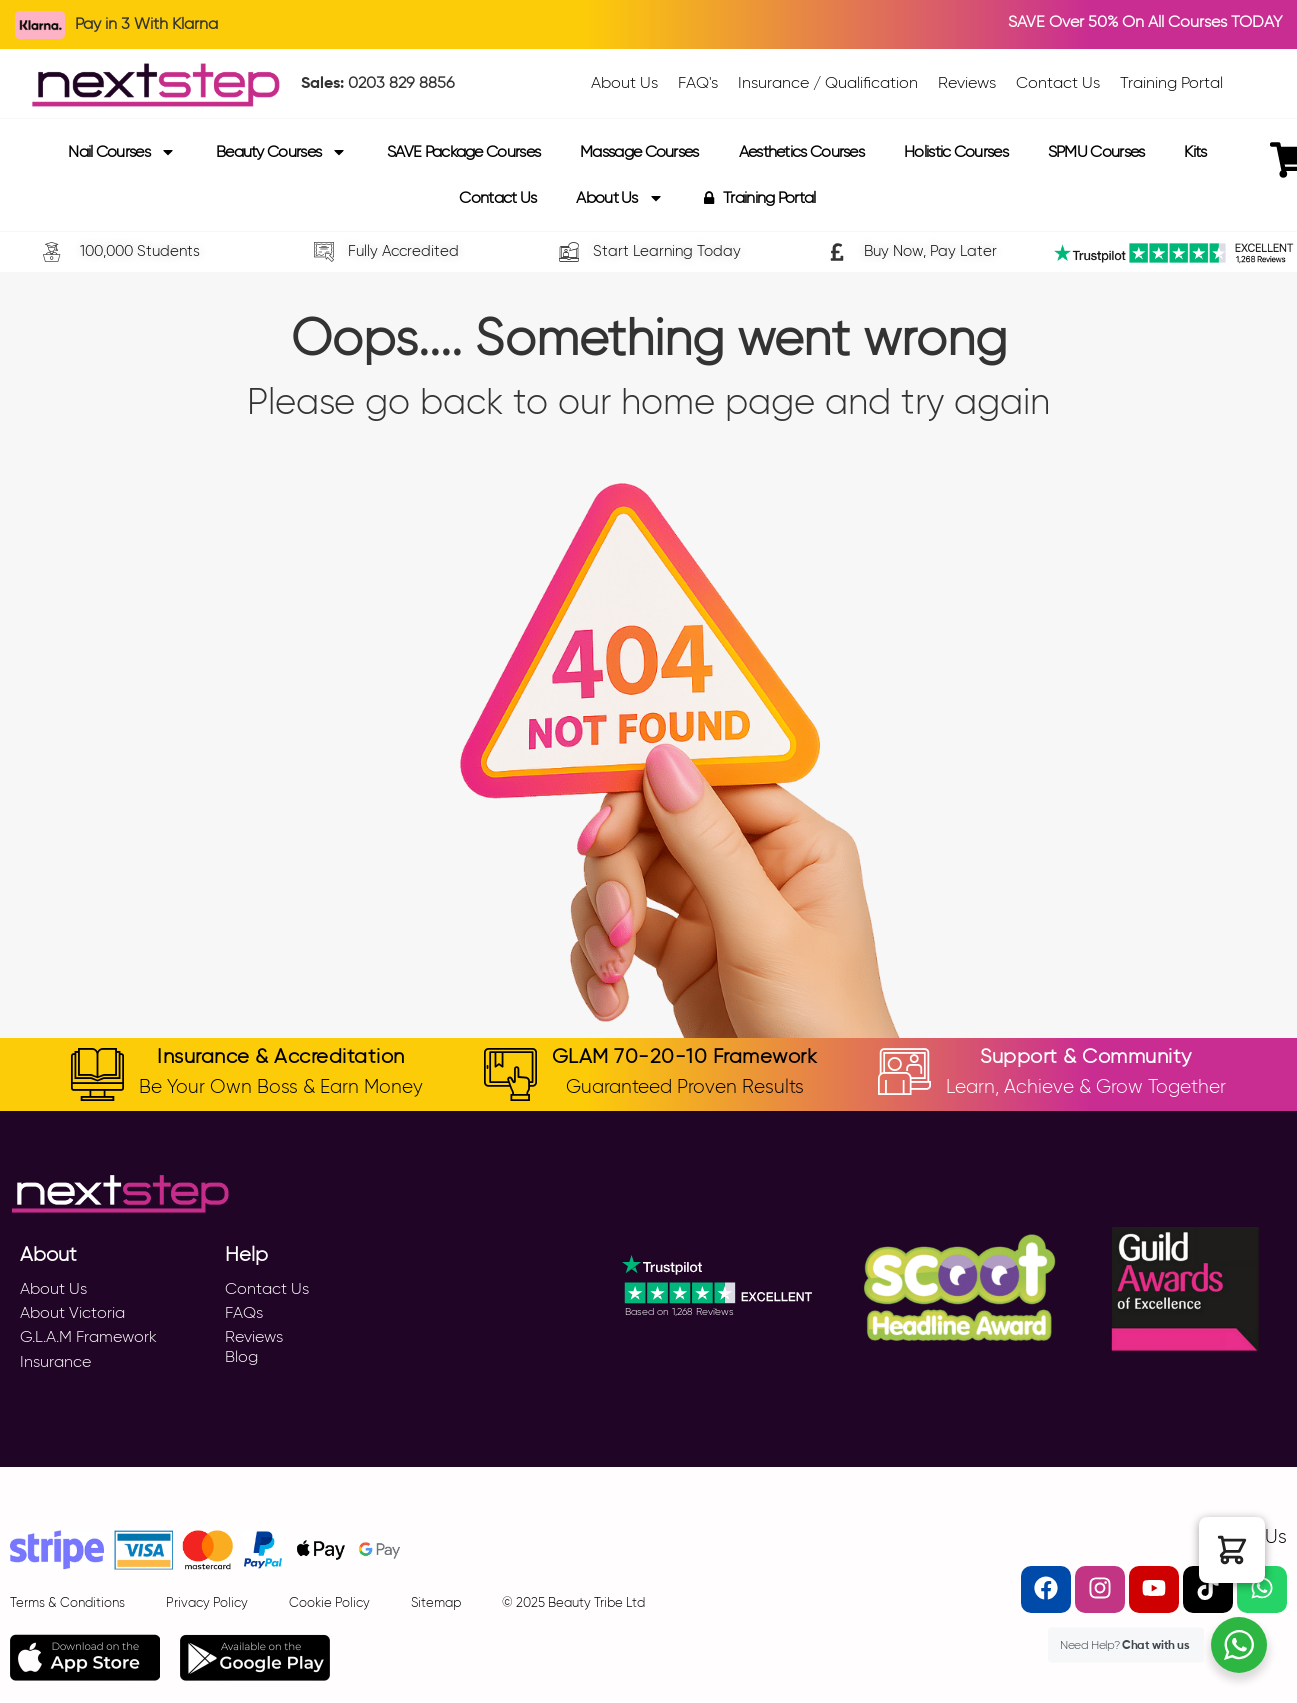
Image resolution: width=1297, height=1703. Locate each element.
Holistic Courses (956, 151)
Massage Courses (639, 151)
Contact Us (497, 197)
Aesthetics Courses (801, 151)
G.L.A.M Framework (88, 1336)
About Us (619, 198)
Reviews (254, 1336)
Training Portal (760, 197)
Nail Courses (122, 152)
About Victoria (72, 1312)
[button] (1232, 1550)
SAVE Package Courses (463, 151)
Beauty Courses (281, 152)
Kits (1195, 151)
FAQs (244, 1312)
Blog (241, 1356)
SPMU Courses (1096, 151)
